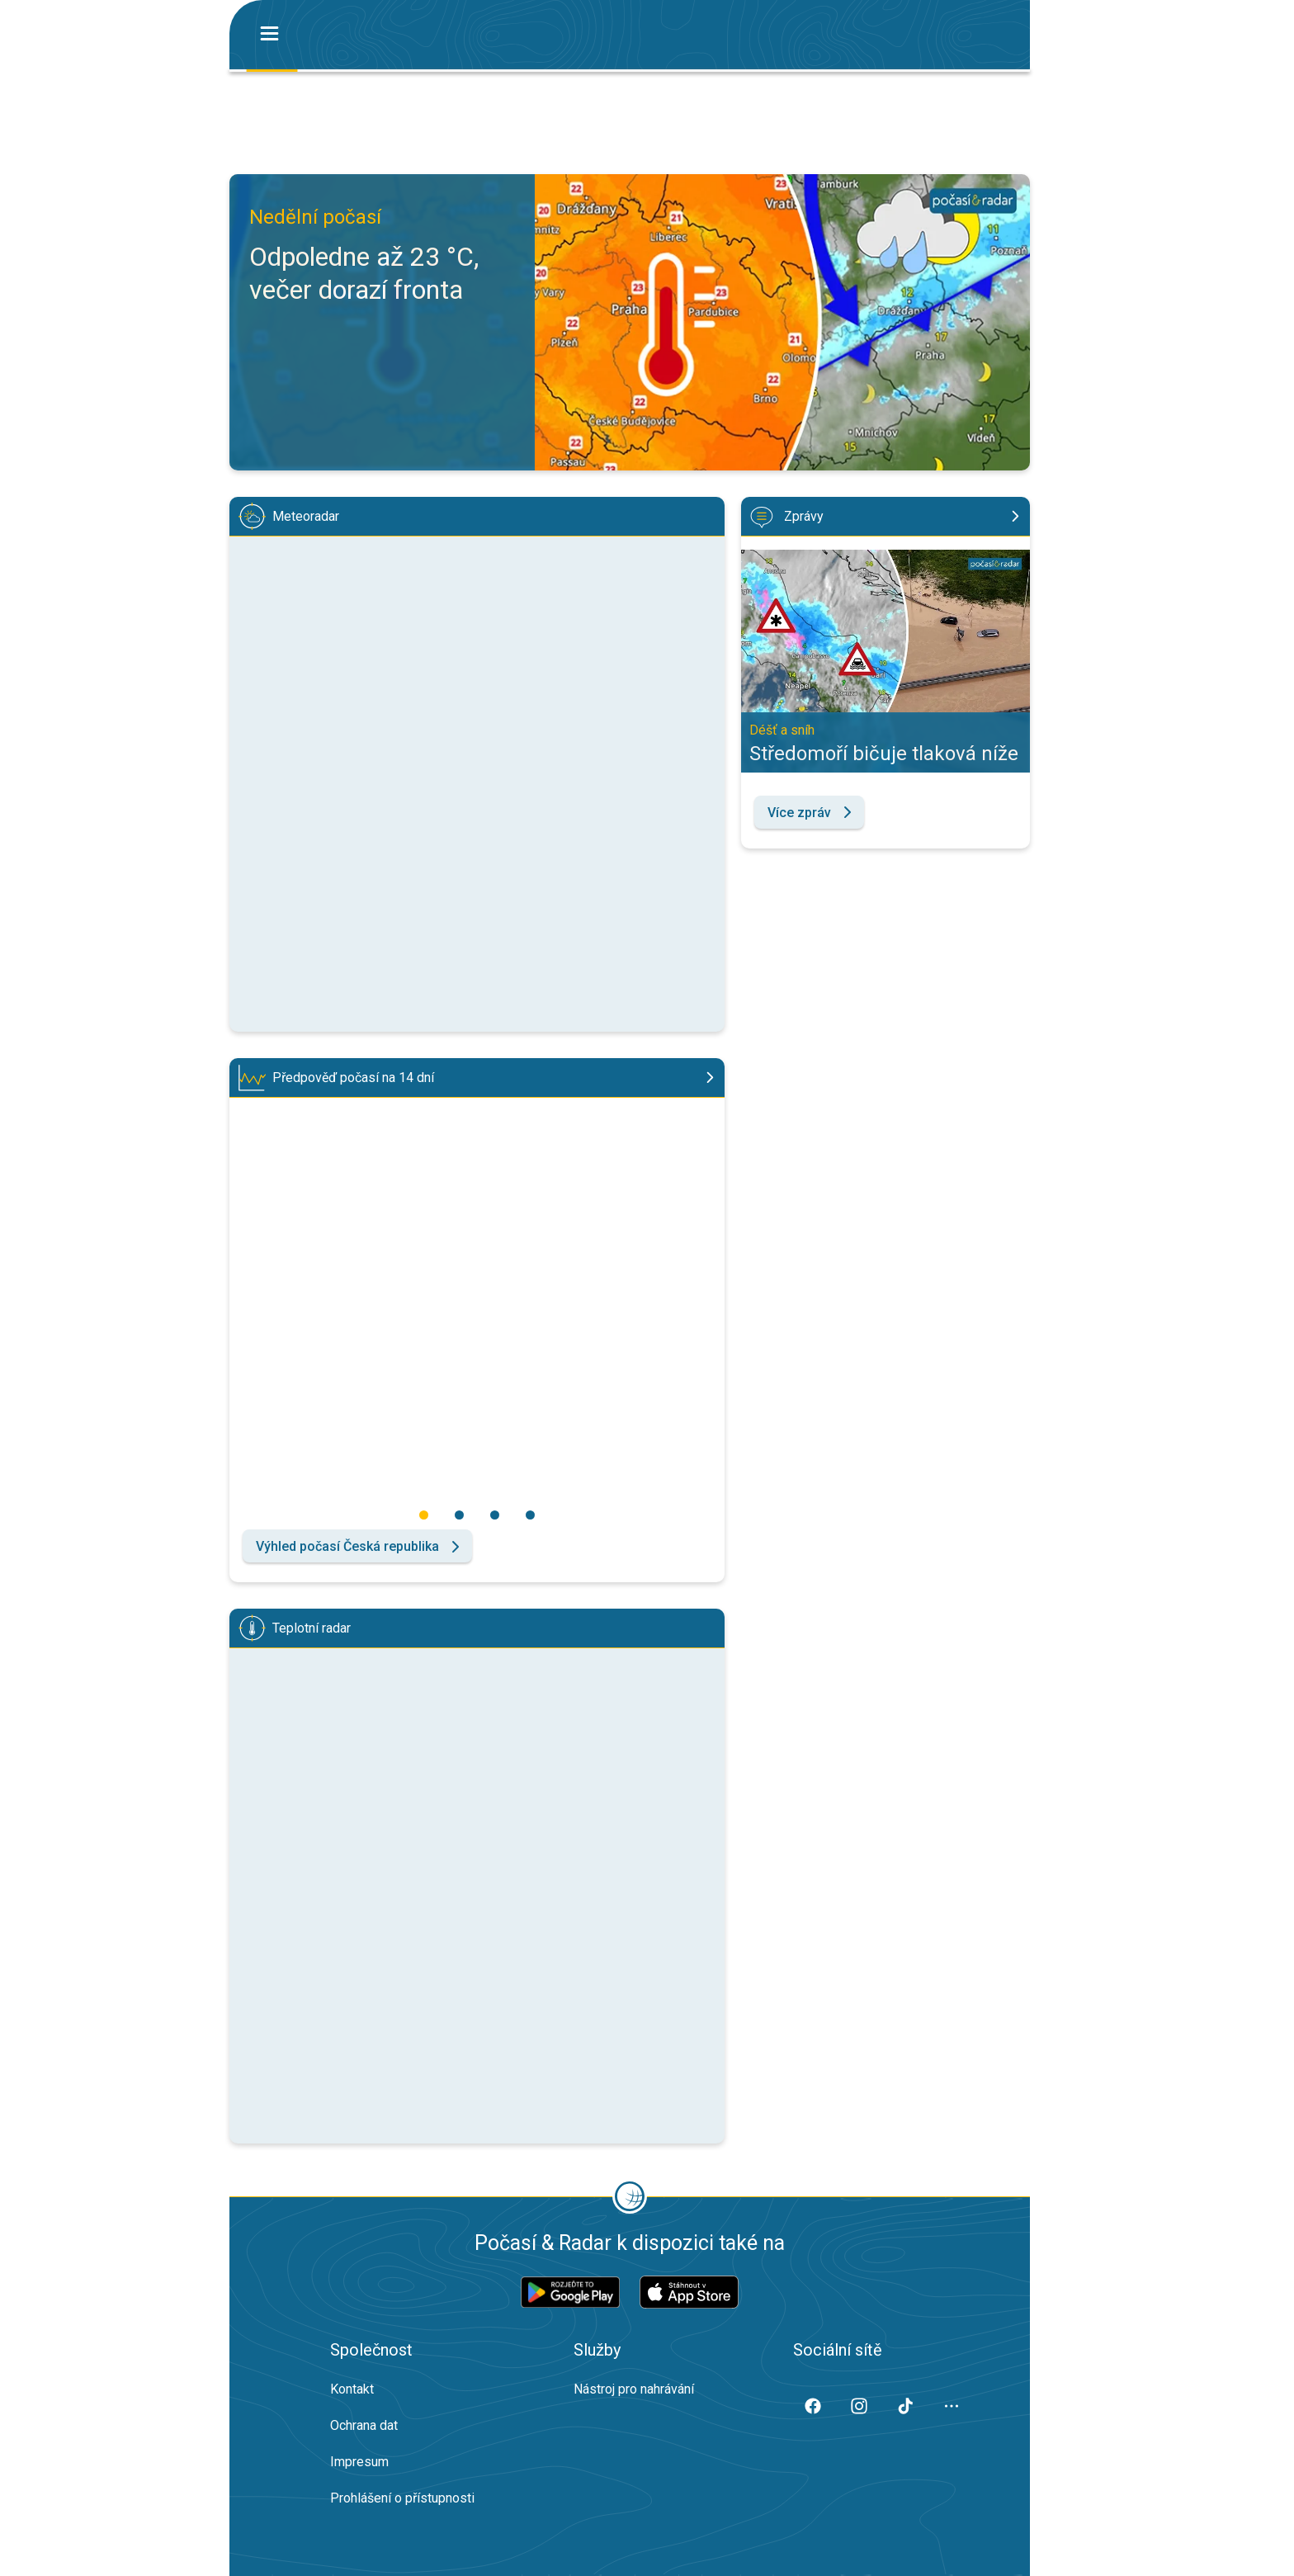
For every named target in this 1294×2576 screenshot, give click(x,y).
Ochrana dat (364, 2425)
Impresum (359, 2462)
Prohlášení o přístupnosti (402, 2498)
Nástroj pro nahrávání (634, 2389)
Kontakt (352, 2389)
